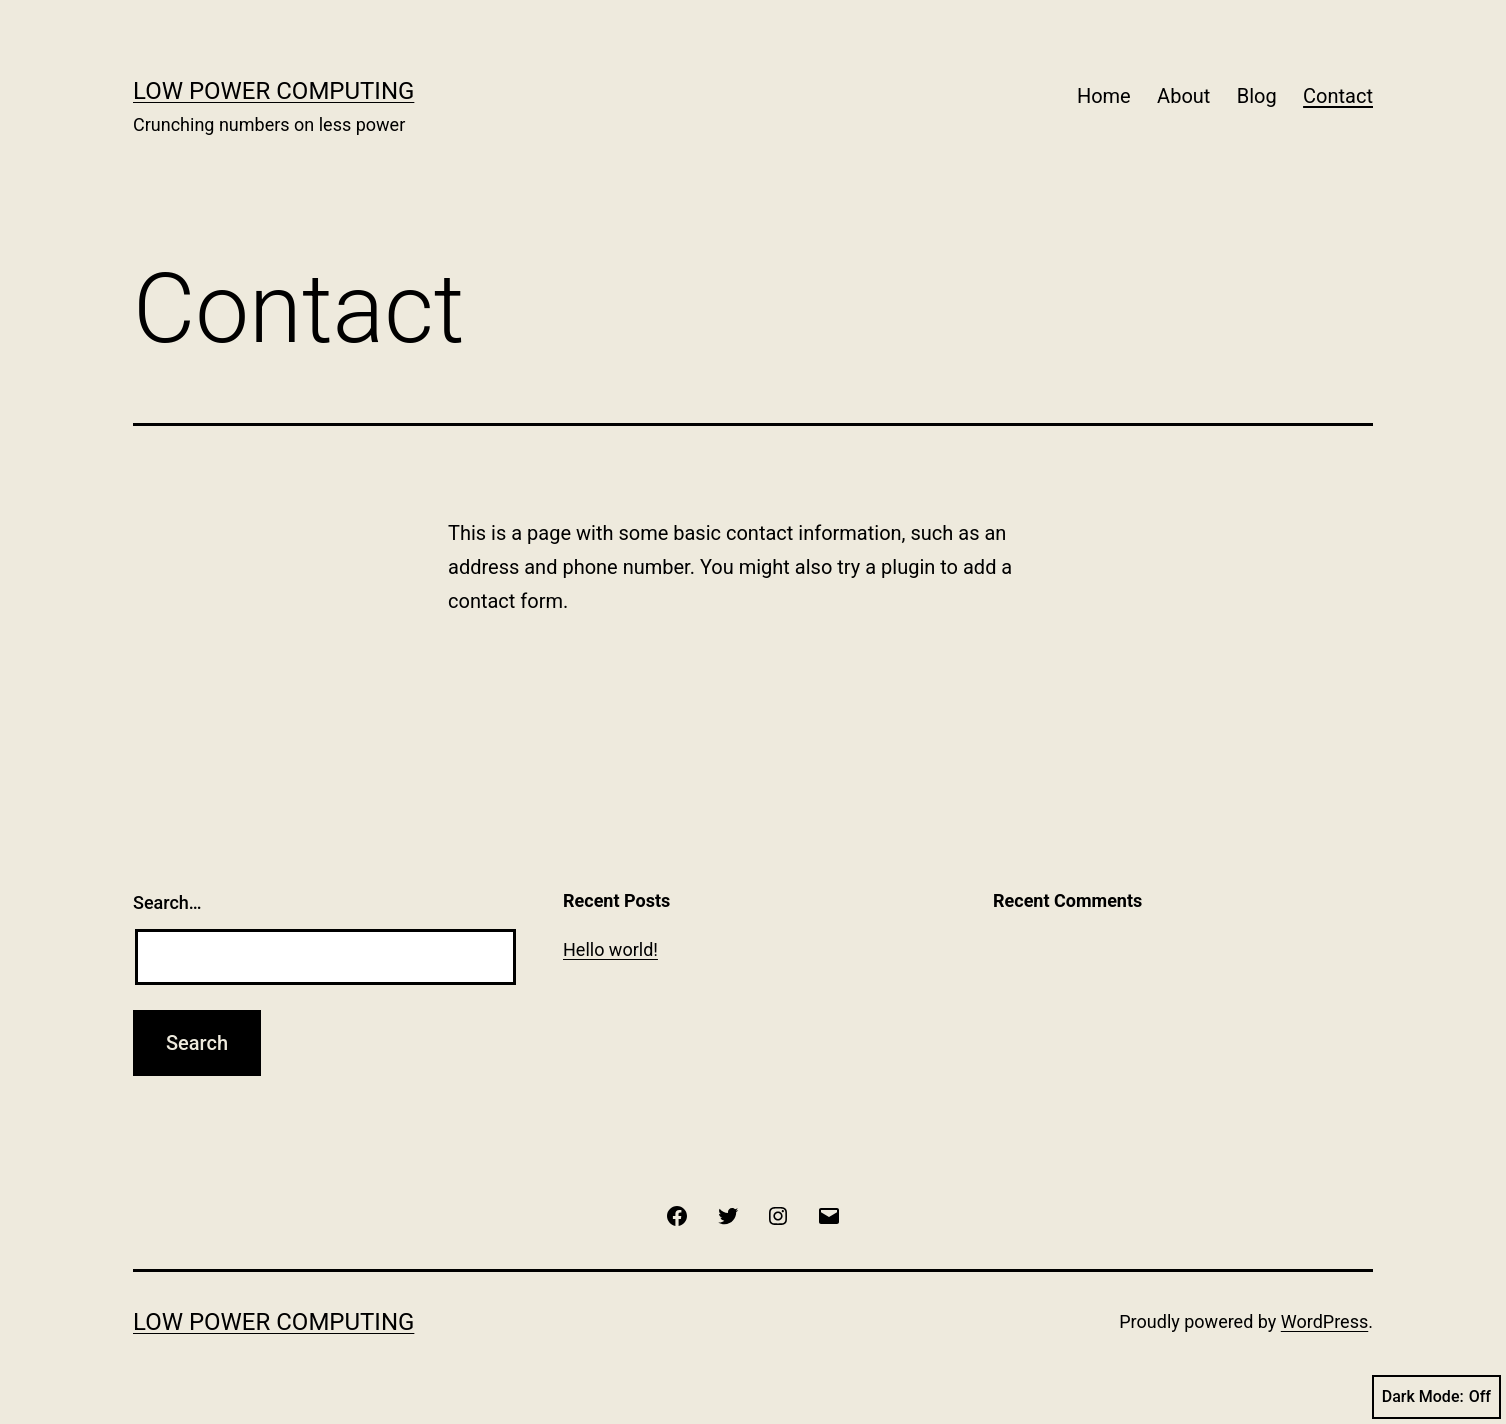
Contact (1338, 96)
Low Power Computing (273, 91)
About (1183, 96)
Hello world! (610, 949)
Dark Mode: (1436, 1397)
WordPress (1324, 1321)
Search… (167, 902)
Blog (1257, 96)
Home (1104, 96)
